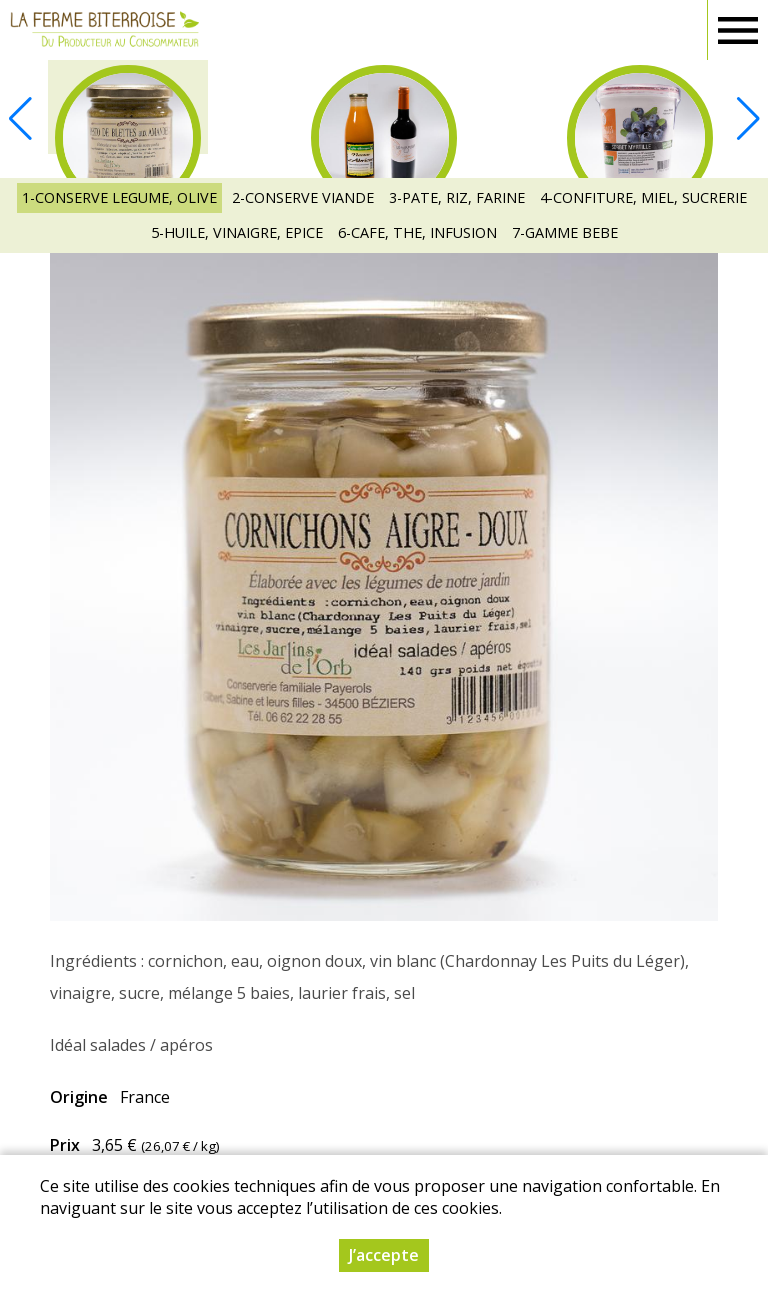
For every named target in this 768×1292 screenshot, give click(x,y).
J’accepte (384, 1255)
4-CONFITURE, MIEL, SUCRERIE (643, 197)
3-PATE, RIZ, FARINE (457, 197)
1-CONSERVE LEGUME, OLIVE (119, 197)
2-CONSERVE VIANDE (303, 197)
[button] (748, 119)
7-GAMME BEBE (565, 232)
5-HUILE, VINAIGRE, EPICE (237, 232)
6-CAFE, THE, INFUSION (417, 232)
